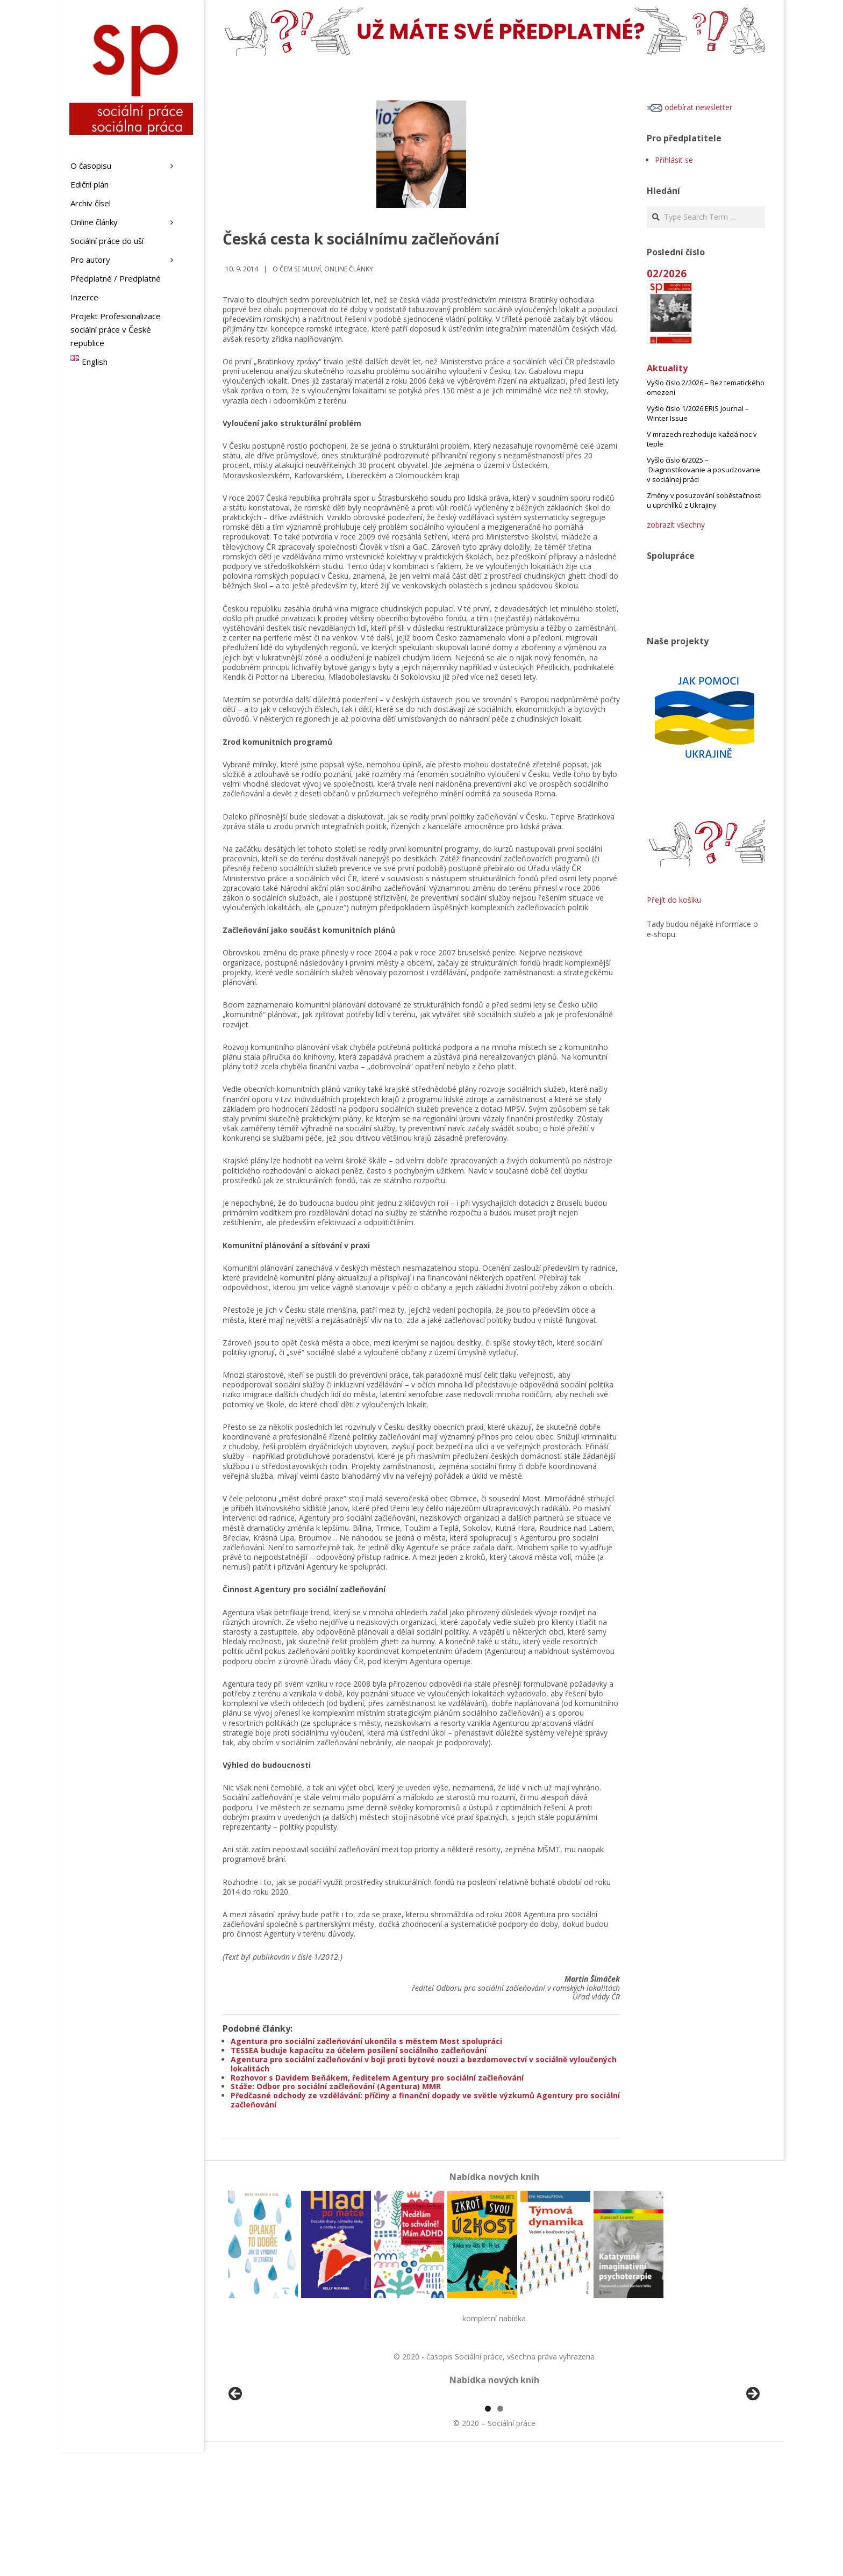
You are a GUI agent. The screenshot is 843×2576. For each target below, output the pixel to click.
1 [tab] (488, 2532)
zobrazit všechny (676, 525)
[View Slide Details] (266, 2459)
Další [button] (752, 2456)
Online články (348, 269)
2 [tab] (500, 2532)
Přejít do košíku (674, 900)
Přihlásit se (674, 160)
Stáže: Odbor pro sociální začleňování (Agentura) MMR (336, 2086)
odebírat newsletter (689, 107)
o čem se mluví (297, 269)
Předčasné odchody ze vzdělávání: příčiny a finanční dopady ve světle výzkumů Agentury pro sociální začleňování (425, 2100)
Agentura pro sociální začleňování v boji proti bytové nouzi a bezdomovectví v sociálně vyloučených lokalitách (424, 2064)
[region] (494, 2459)
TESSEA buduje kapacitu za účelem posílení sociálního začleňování (359, 2050)
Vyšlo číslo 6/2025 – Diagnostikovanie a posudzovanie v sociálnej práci (703, 469)
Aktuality (667, 368)
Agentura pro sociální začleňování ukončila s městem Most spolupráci (366, 2041)
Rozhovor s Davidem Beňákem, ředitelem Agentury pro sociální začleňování (377, 2078)
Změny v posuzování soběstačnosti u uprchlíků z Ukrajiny (704, 500)
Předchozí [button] (236, 2456)
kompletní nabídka (494, 2318)
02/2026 (667, 273)
